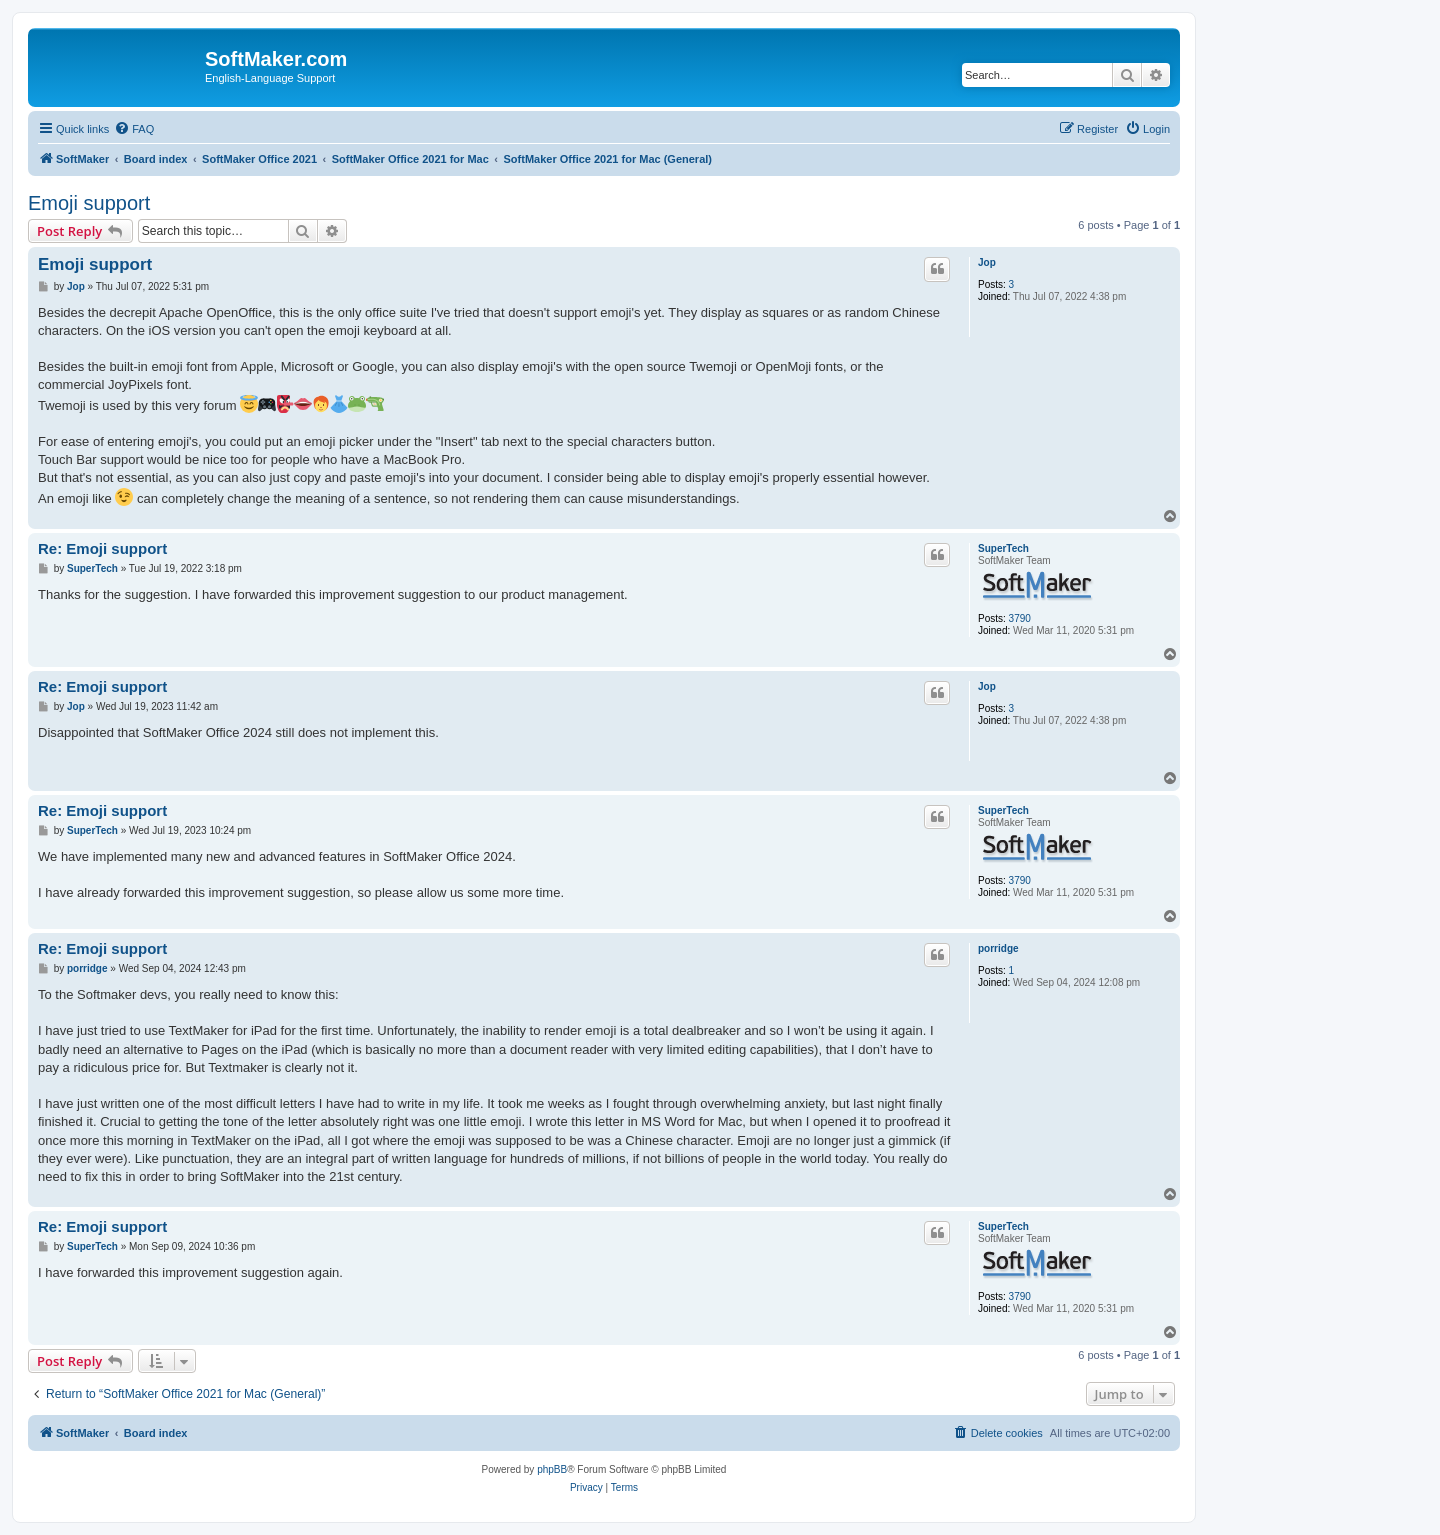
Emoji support (89, 203)
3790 (1020, 618)
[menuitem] (134, 129)
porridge (998, 948)
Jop (987, 262)
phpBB (552, 1469)
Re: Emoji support (102, 548)
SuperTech (1003, 548)
